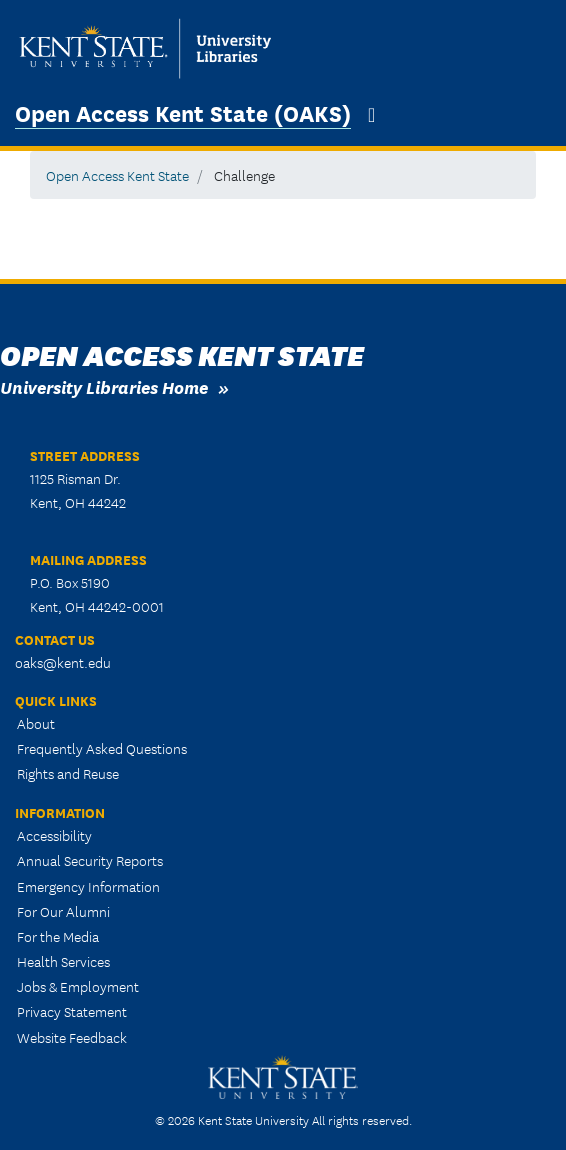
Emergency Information (88, 886)
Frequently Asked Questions (102, 748)
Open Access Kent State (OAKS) (183, 112)
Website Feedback (72, 1037)
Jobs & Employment (78, 986)
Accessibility (54, 835)
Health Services (63, 961)
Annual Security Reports (90, 860)
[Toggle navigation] (371, 114)
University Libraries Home (104, 386)
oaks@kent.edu (63, 662)
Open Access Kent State (117, 175)
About (36, 723)
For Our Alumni (63, 911)
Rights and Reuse (68, 773)
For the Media (58, 936)
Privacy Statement (72, 1011)
